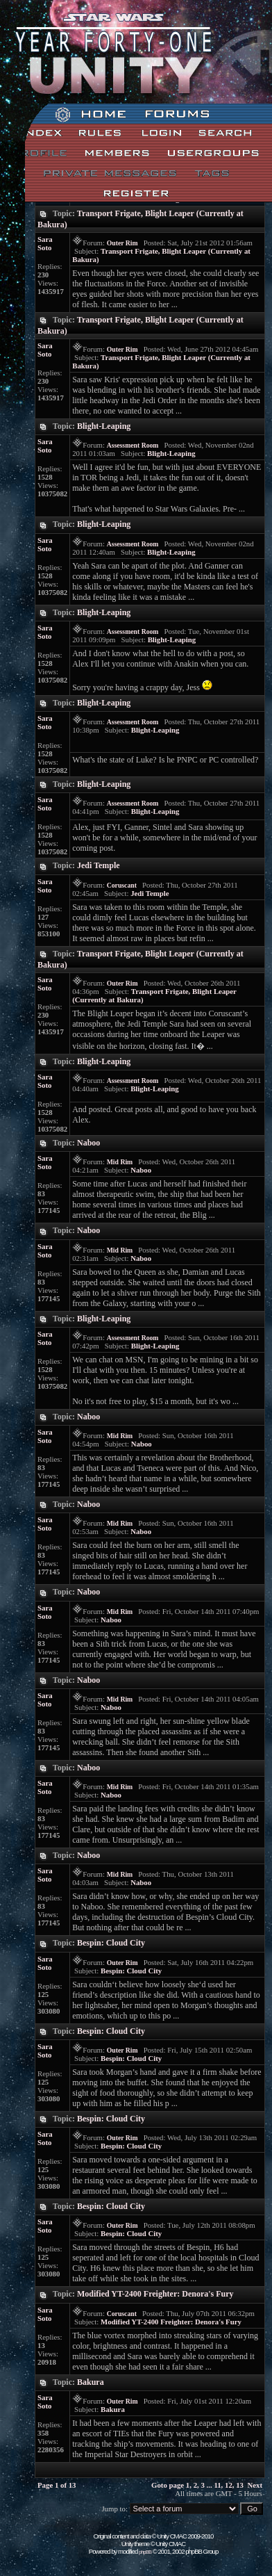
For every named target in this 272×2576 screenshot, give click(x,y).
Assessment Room (133, 445)
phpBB (145, 2552)
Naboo (88, 1143)
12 (228, 2485)
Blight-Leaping (103, 426)
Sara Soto (45, 243)
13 (240, 2485)
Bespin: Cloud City (111, 1943)
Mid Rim (120, 1162)
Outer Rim (122, 243)
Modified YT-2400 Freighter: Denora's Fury (155, 2294)
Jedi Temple (98, 865)
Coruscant (122, 885)
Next (254, 2485)
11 (217, 2485)
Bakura (90, 2382)
